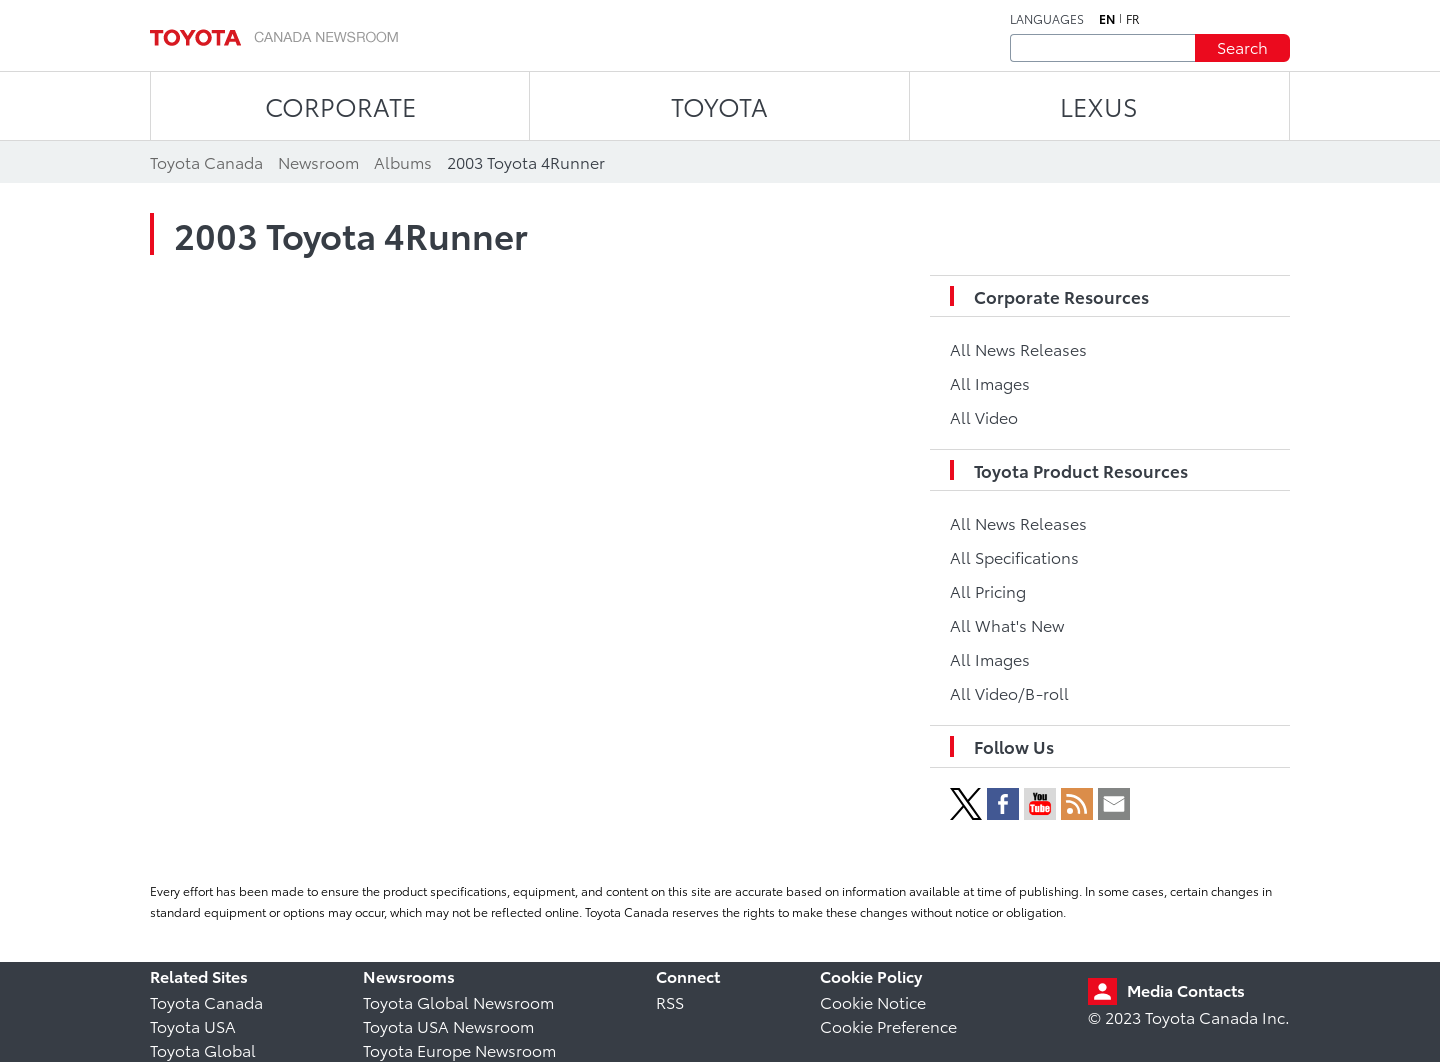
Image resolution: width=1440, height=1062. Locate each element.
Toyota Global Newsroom (458, 1001)
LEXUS (1099, 105)
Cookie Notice (873, 1001)
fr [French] (1133, 19)
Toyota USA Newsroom (448, 1025)
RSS (670, 1001)
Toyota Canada (206, 1001)
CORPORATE (340, 105)
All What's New (1007, 624)
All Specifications (1014, 556)
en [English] (1107, 19)
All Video (984, 416)
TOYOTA (719, 105)
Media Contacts (1186, 989)
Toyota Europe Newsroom (459, 1049)
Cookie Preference (888, 1025)
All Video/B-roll (1009, 692)
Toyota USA (193, 1025)
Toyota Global (203, 1049)
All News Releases (1018, 348)
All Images (990, 382)
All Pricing (988, 590)
